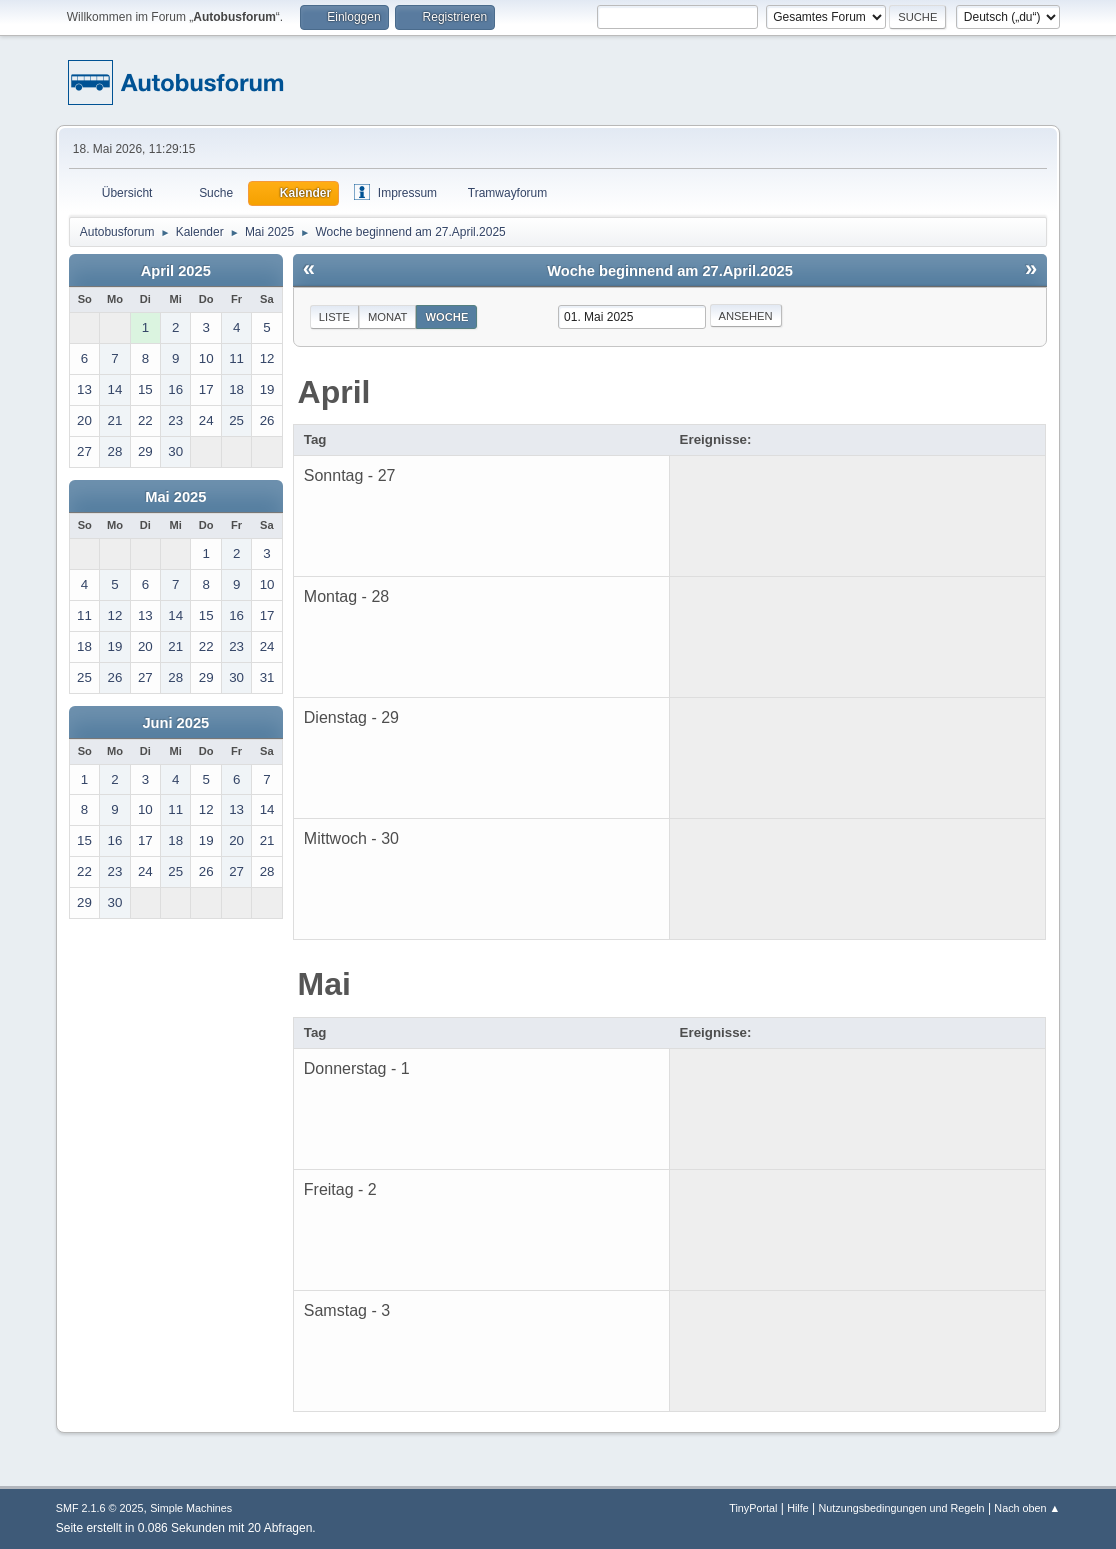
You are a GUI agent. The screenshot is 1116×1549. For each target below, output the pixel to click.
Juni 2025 (175, 723)
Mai (324, 984)
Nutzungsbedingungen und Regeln (902, 1508)
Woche (446, 317)
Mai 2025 (175, 497)
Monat (388, 317)
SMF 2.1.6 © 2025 (100, 1508)
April (334, 392)
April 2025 (176, 271)
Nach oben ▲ (1027, 1508)
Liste (334, 317)
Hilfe (798, 1508)
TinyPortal (753, 1508)
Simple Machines (191, 1508)
